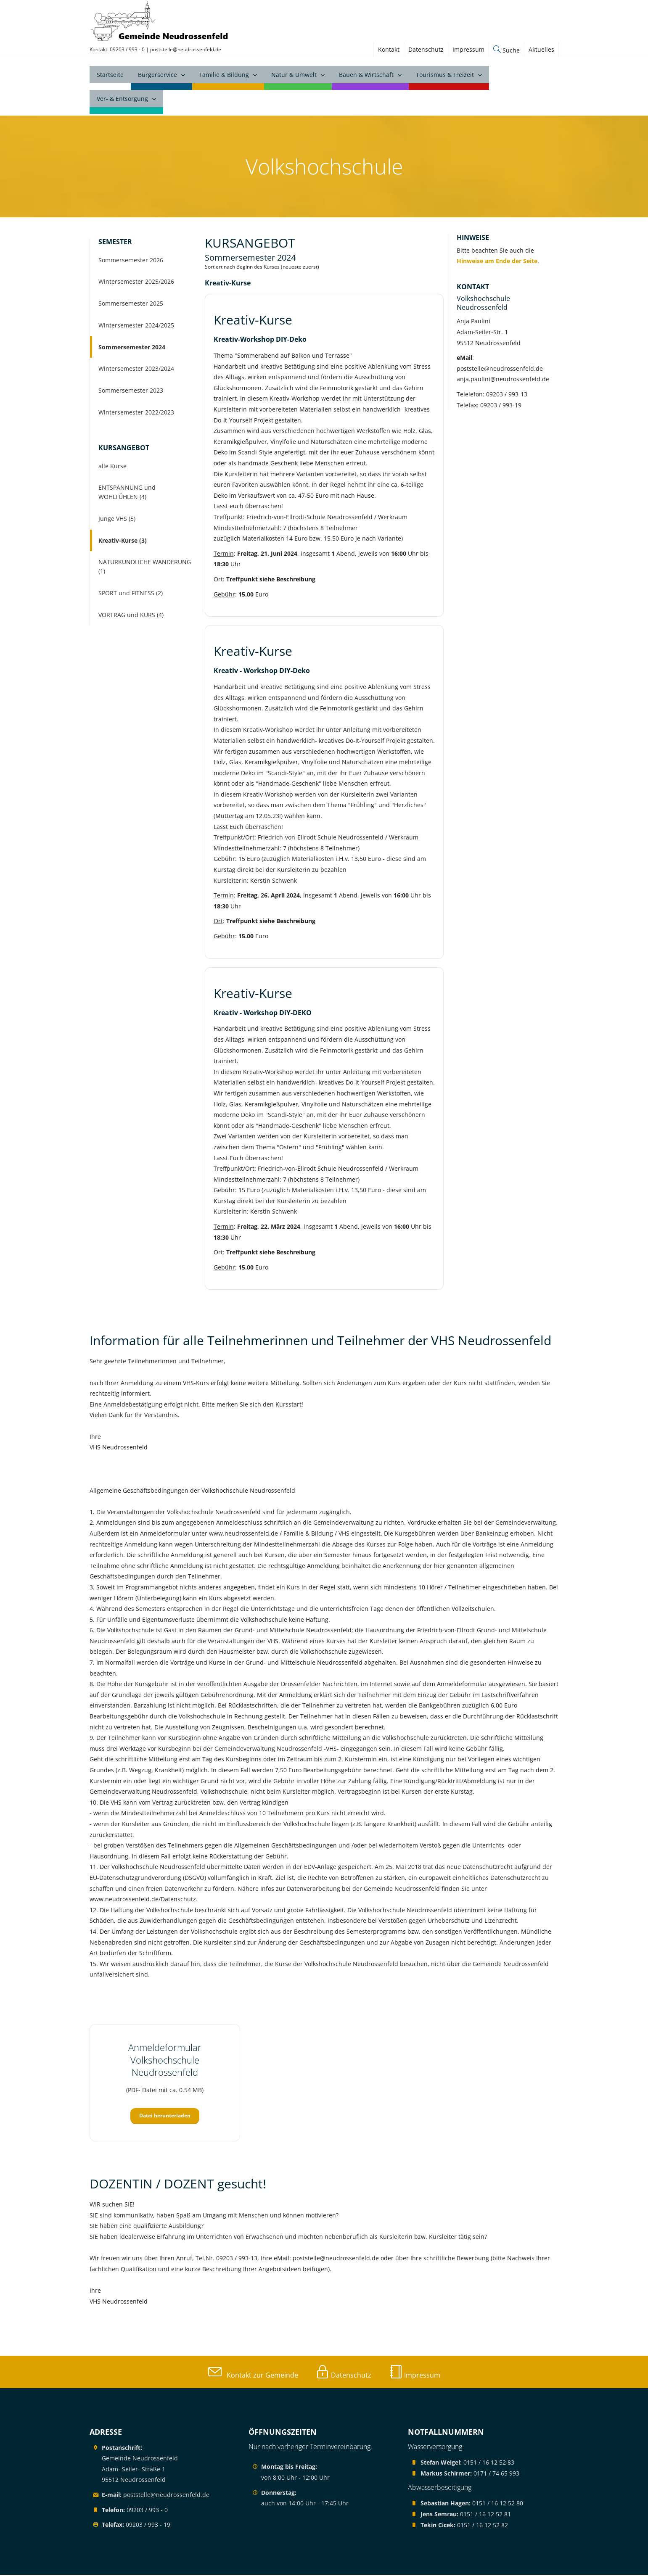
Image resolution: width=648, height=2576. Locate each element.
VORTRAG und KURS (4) (131, 616)
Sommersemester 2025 (130, 305)
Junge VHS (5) (116, 519)
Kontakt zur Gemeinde (253, 2376)
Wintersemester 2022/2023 (136, 413)
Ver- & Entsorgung (122, 101)
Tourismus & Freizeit (445, 77)
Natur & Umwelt (294, 77)
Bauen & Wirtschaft (366, 77)
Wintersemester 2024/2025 (136, 326)
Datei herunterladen (164, 2116)
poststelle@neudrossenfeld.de (185, 49)
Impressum (468, 49)
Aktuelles (541, 49)
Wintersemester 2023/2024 (136, 370)
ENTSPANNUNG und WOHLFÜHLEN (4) (127, 493)
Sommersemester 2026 (130, 261)
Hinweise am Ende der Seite (497, 262)
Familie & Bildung (224, 77)
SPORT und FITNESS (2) (130, 594)
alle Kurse (112, 467)
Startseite (110, 77)
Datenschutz (426, 49)
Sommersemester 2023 (130, 392)
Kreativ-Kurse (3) (122, 541)
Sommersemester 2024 (131, 348)
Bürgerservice (157, 77)
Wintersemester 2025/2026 (136, 283)
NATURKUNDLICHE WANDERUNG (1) (144, 567)
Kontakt (388, 49)
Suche (506, 50)
